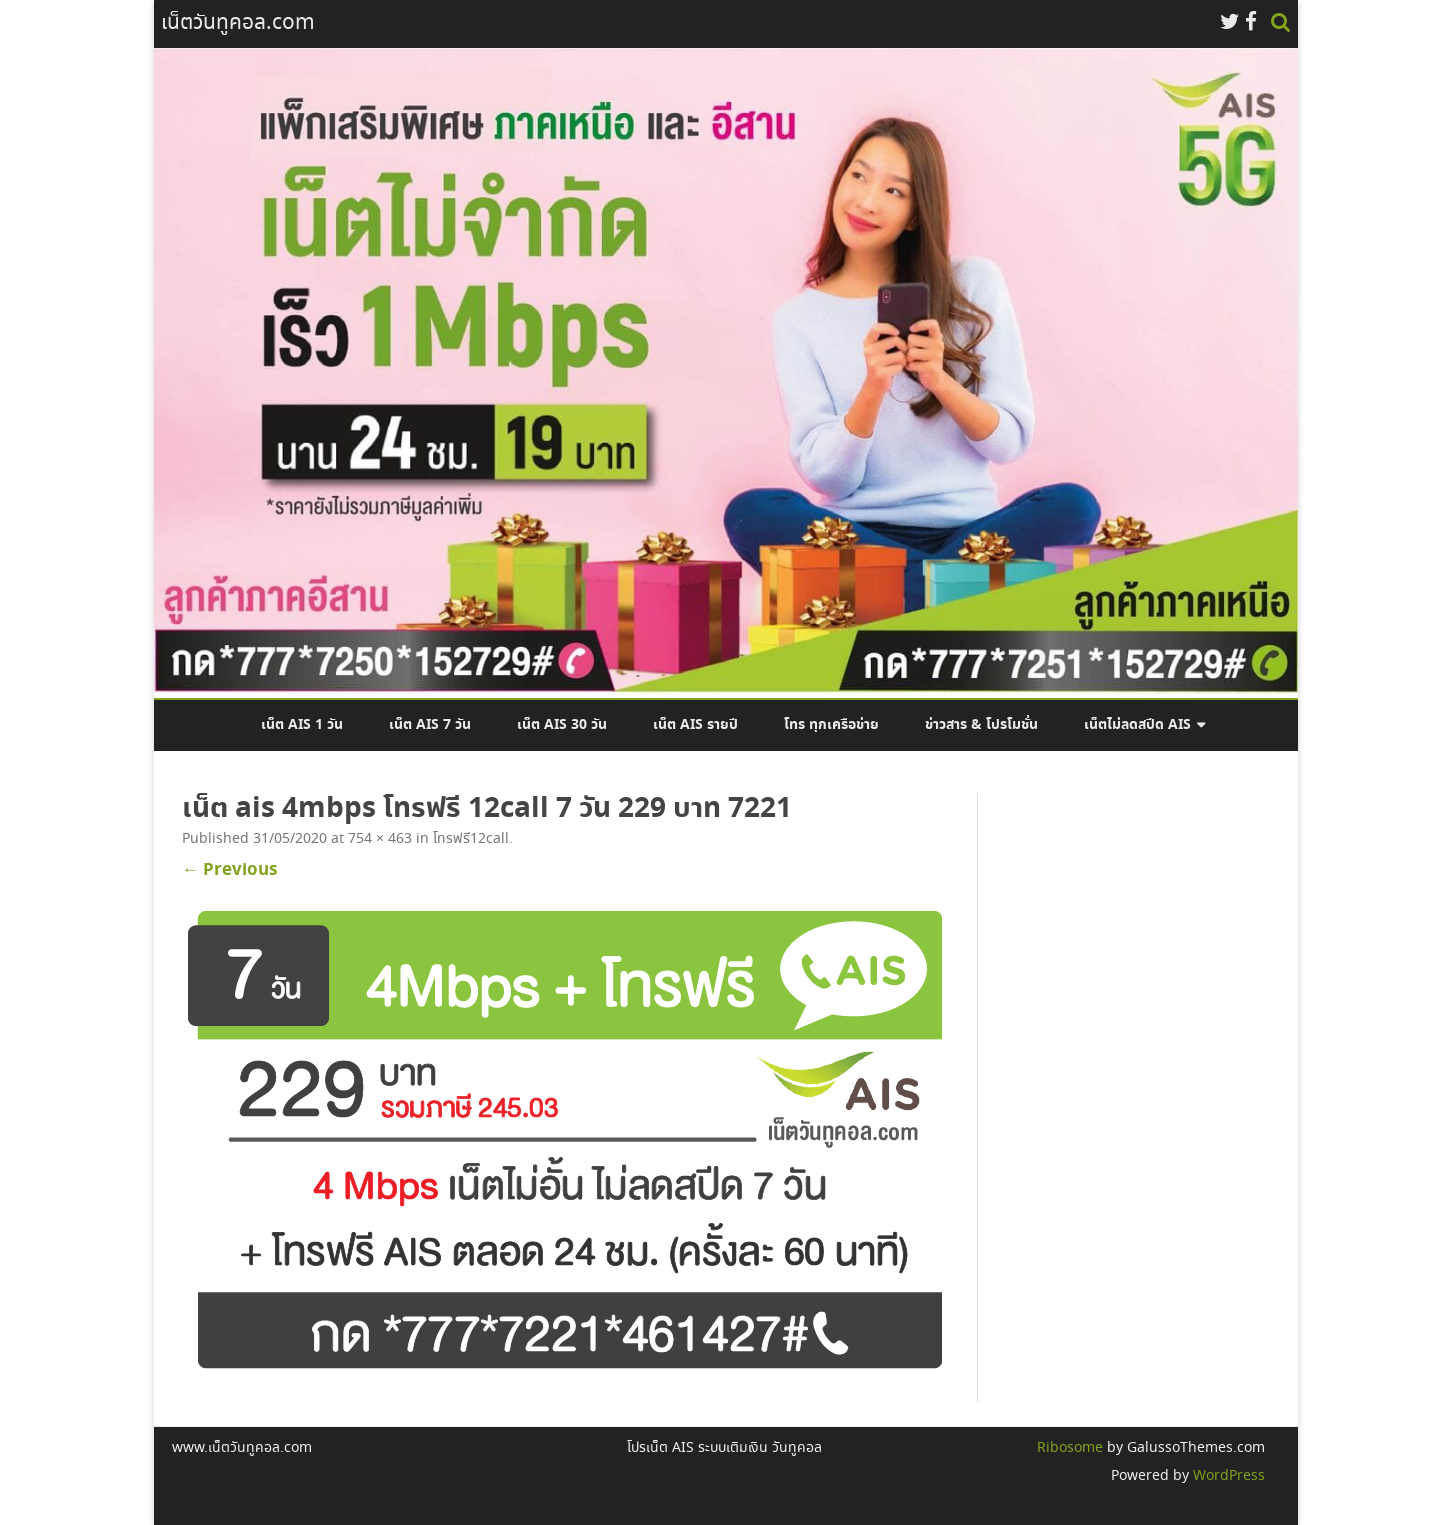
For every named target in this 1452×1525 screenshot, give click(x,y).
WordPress (1227, 1476)
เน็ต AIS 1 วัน (302, 725)
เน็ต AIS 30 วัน (562, 725)
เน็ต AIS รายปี (695, 725)
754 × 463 (380, 839)
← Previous (229, 870)
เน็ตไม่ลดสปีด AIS (1137, 725)
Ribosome (1070, 1448)
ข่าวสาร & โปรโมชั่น (981, 725)
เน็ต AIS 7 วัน (430, 725)
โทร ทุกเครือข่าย (831, 725)
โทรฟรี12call (471, 839)
